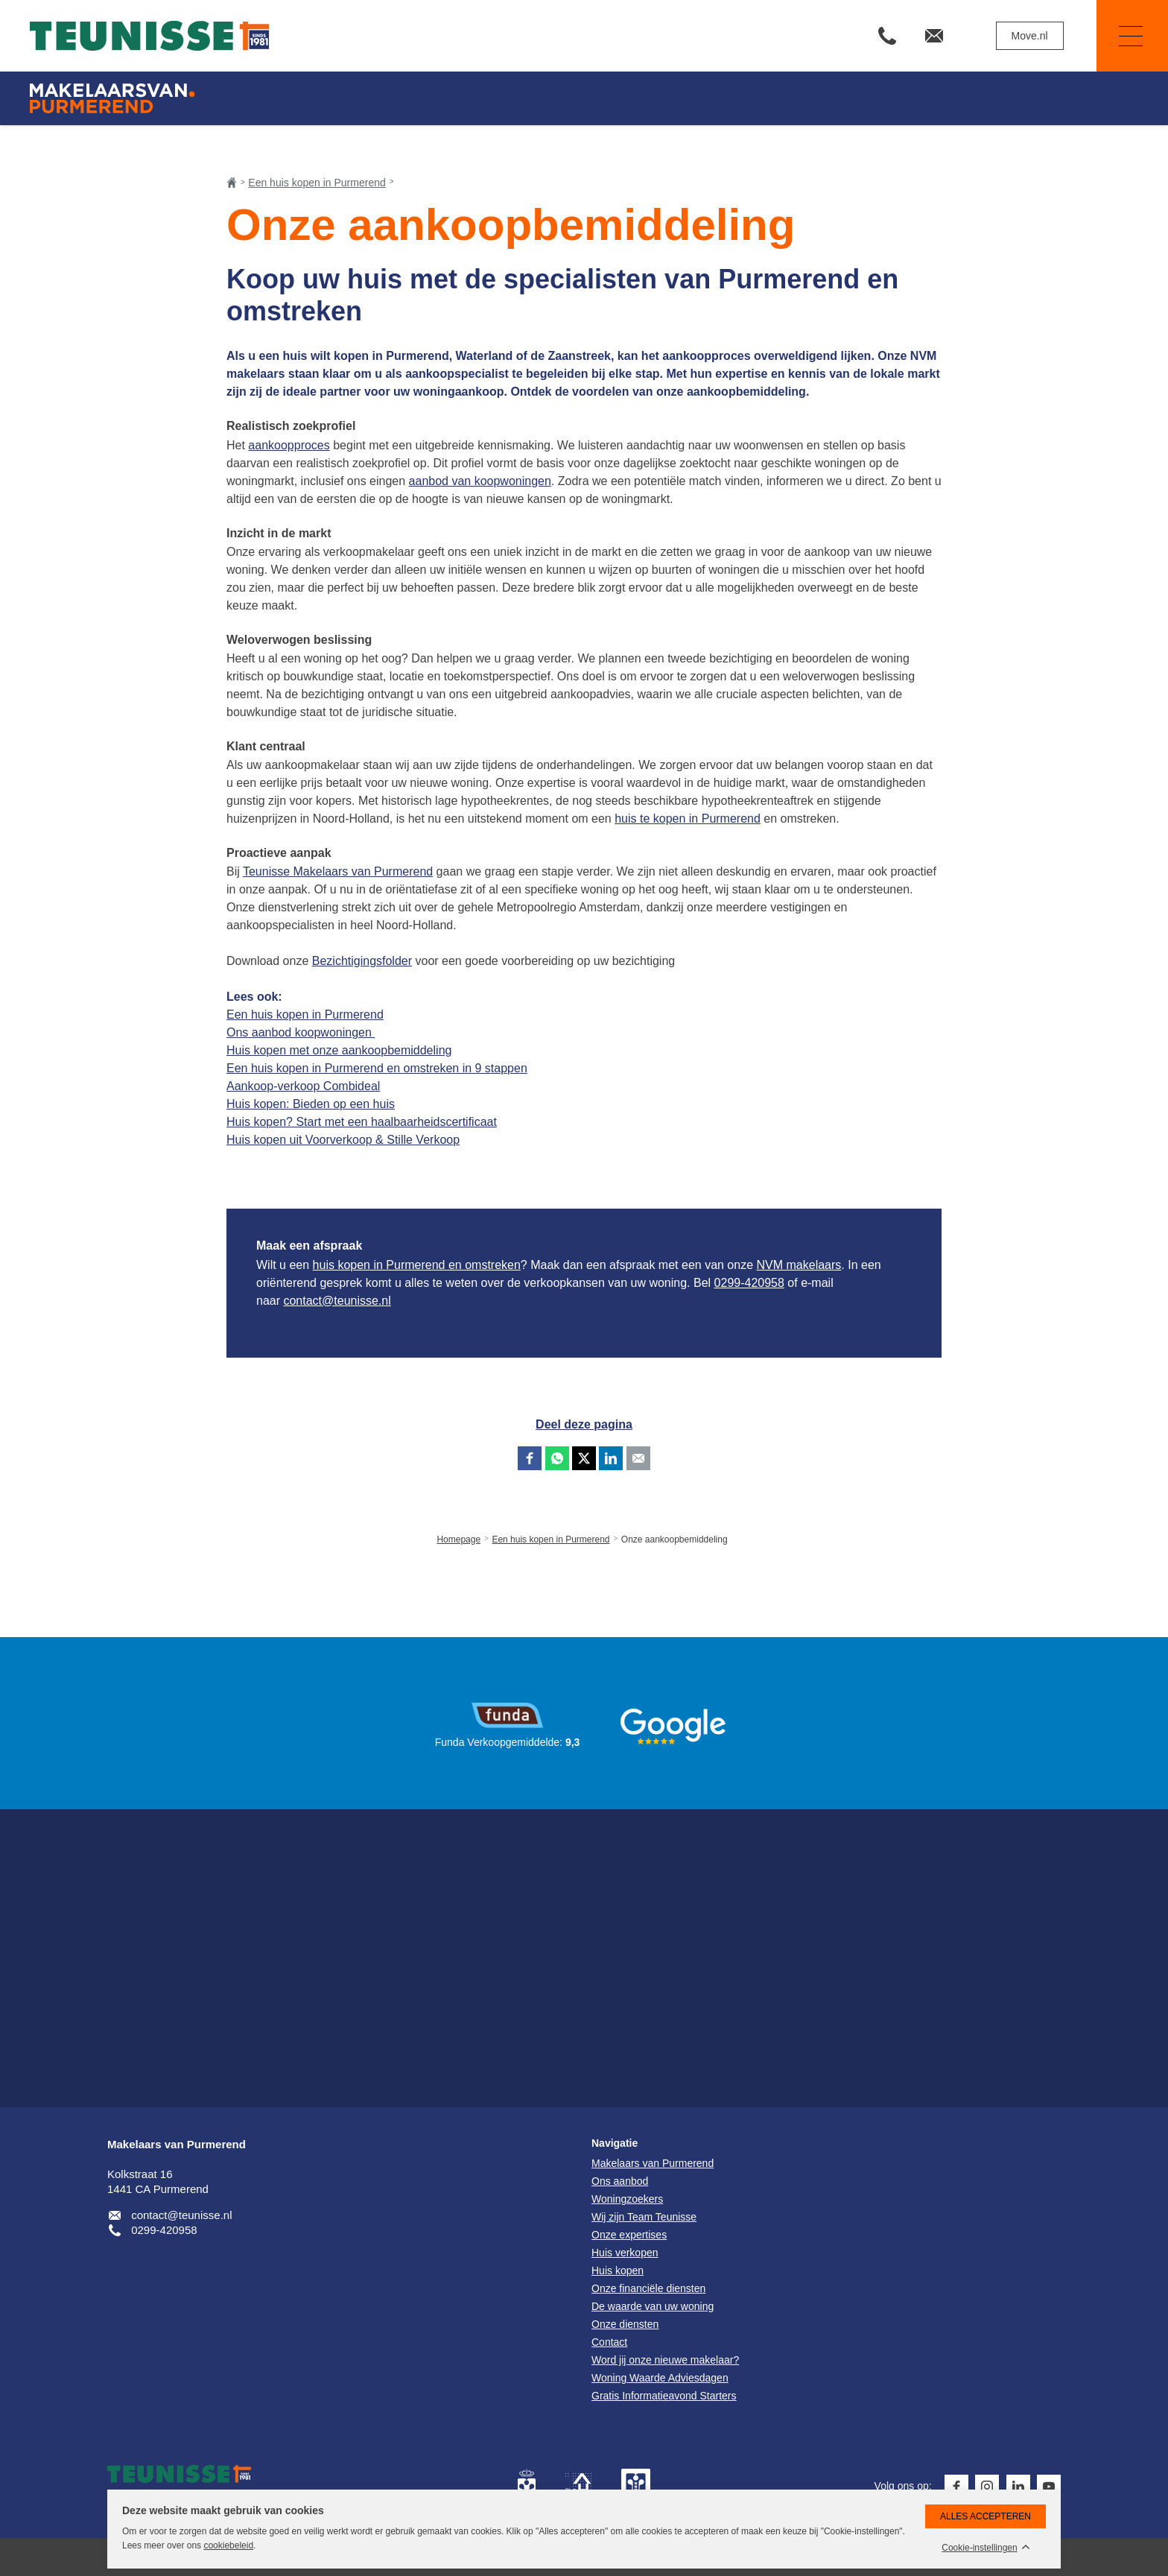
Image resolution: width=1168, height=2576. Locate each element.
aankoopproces (288, 445)
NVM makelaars (799, 1265)
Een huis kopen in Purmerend (305, 1014)
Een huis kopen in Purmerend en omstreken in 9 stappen (376, 1068)
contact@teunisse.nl (336, 1300)
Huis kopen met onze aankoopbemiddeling (338, 1050)
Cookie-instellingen (979, 2548)
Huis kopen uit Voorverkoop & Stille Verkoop (343, 1139)
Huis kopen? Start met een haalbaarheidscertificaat (361, 1121)
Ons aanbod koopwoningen (300, 1032)
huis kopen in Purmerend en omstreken (417, 1265)
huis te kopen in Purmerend (688, 818)
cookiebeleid (228, 2545)
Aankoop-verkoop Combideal (303, 1086)
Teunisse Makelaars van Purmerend (338, 871)
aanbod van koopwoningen (480, 481)
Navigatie (1119, 36)
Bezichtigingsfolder (362, 961)
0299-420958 (749, 1282)
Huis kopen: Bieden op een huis (310, 1104)
